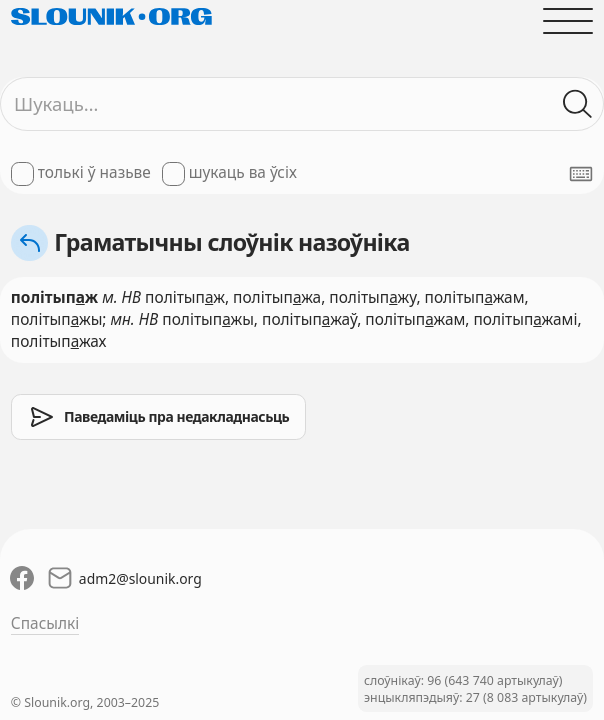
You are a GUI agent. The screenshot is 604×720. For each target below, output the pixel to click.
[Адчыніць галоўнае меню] (568, 20)
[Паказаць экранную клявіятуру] (581, 174)
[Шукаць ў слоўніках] (578, 104)
